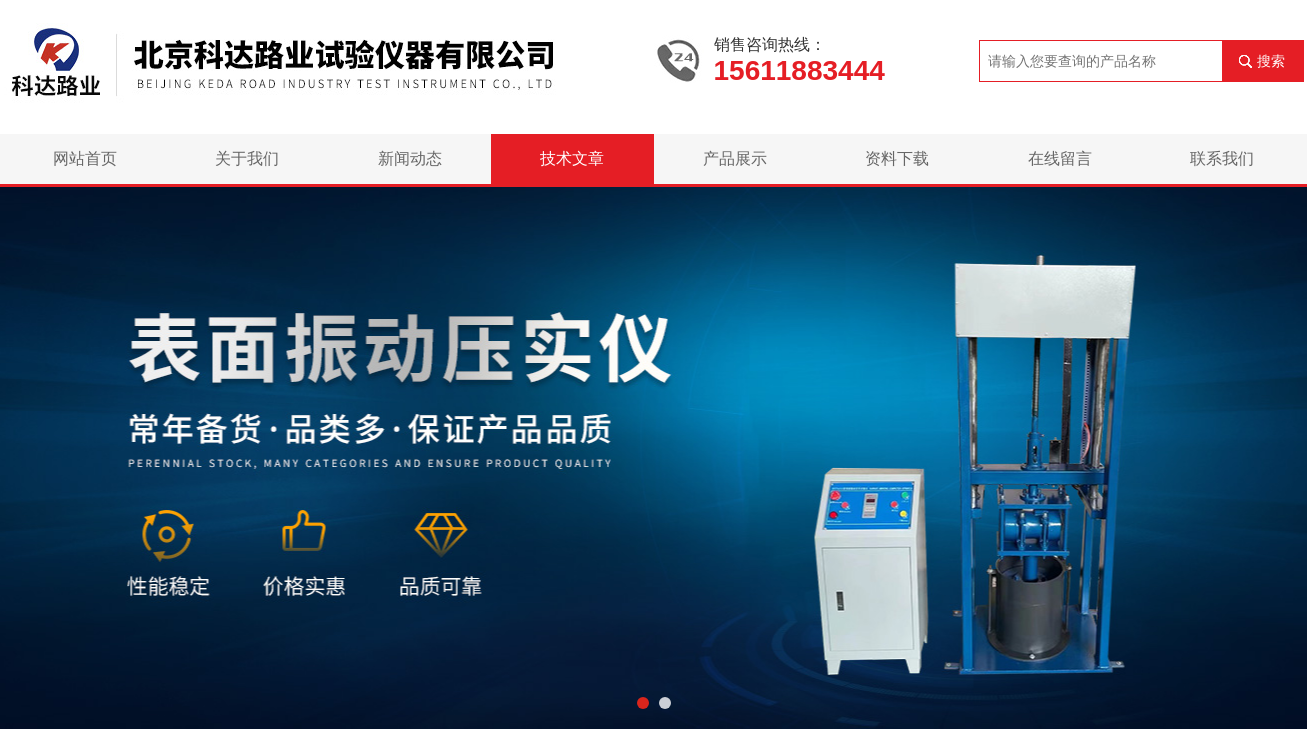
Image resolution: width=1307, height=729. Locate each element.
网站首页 (85, 158)
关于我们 (247, 158)
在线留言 (1060, 158)
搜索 (1271, 61)
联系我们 (1222, 158)
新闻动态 (410, 158)
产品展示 (735, 158)
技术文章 (572, 158)
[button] (643, 703)
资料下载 (897, 158)
